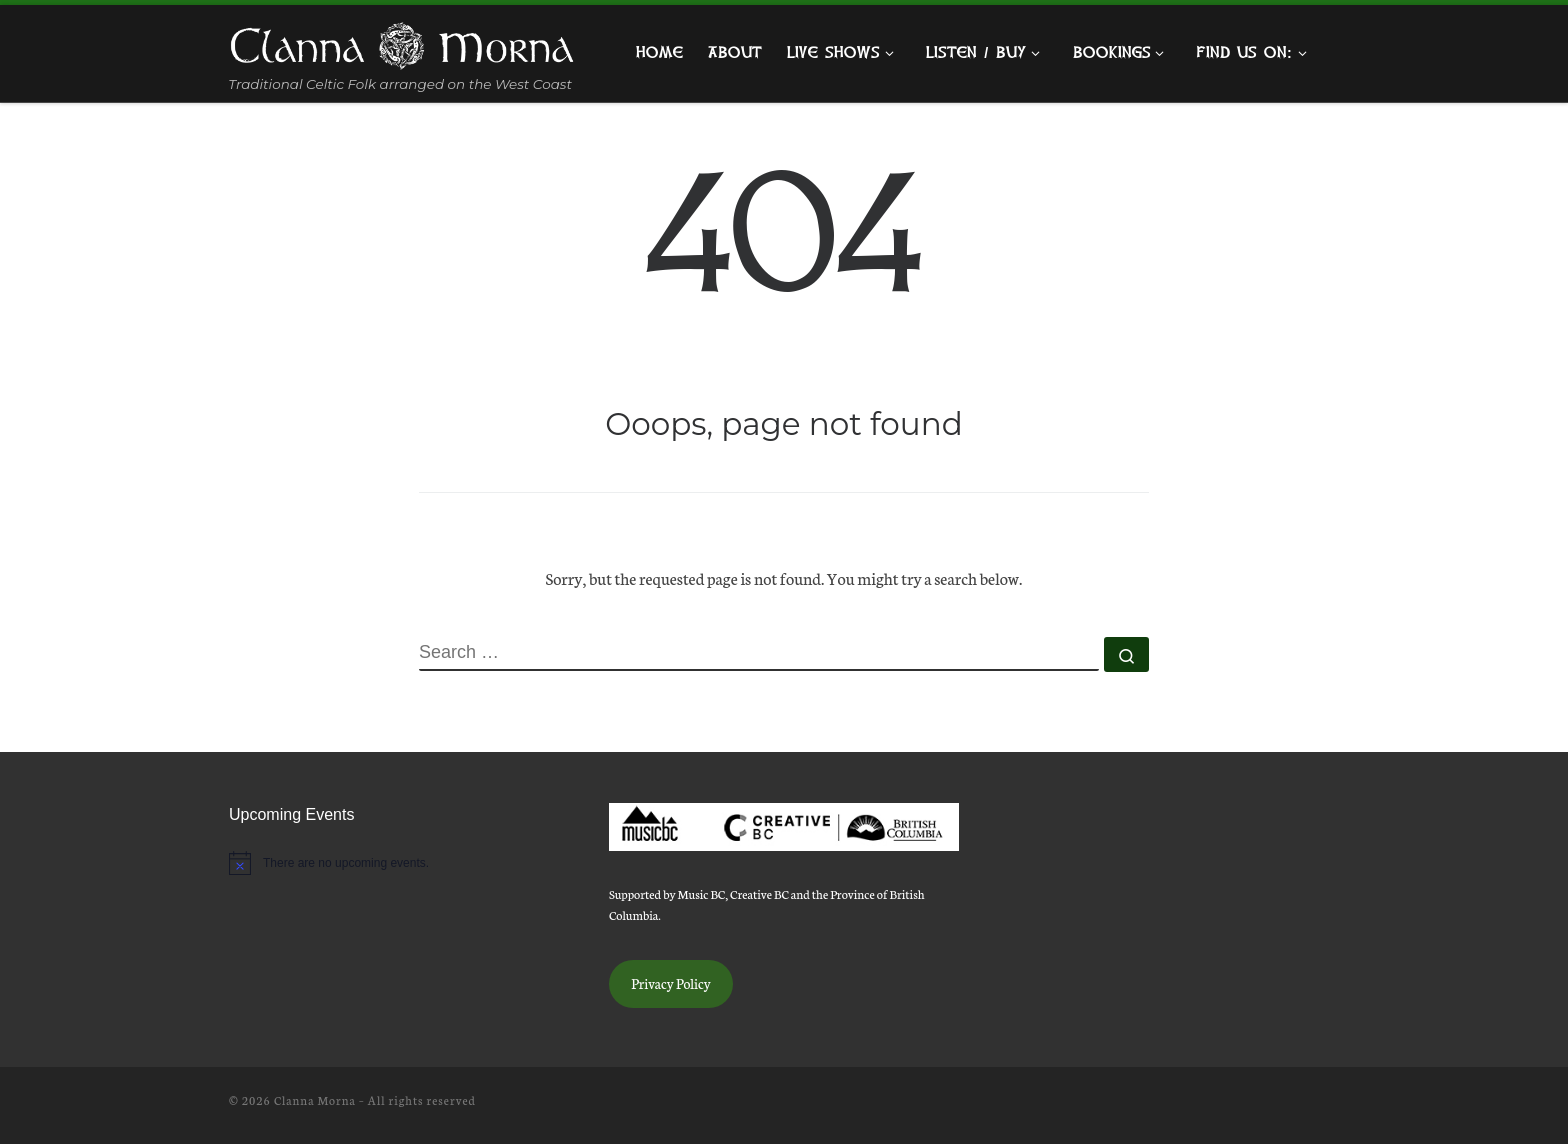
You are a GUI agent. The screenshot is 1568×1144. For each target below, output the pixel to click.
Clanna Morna (315, 1100)
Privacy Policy (671, 983)
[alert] (404, 863)
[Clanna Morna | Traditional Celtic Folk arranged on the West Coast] (402, 42)
